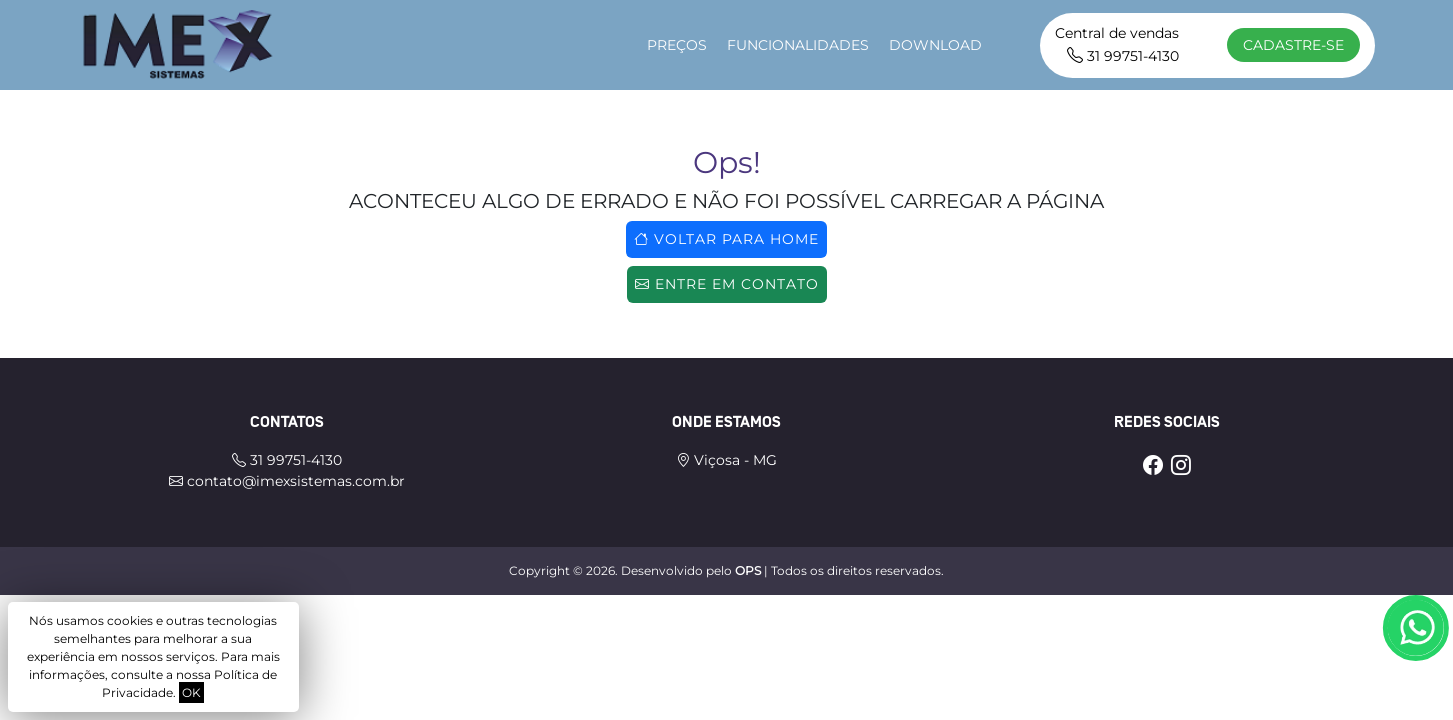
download (935, 45)
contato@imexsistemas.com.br (287, 481)
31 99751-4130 (1123, 56)
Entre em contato (727, 284)
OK (191, 692)
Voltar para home (726, 239)
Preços (677, 45)
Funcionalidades (798, 45)
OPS (748, 570)
